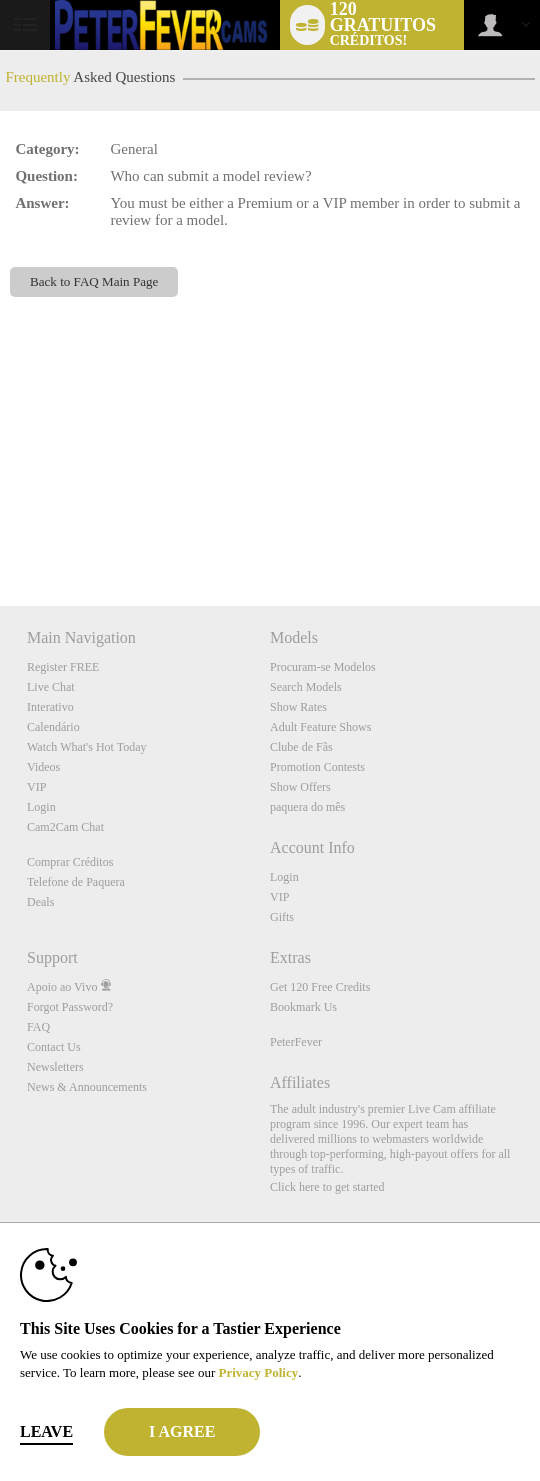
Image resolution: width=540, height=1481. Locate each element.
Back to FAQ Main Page (94, 281)
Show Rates (298, 707)
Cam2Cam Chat (65, 827)
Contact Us (54, 1047)
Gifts (282, 917)
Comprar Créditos (70, 862)
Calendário (53, 727)
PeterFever (296, 1042)
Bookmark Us (303, 1007)
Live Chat (51, 687)
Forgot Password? (70, 1007)
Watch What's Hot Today (87, 747)
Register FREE (63, 667)
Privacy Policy (258, 1372)
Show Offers (300, 787)
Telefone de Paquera (76, 882)
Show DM (0, 531)
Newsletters (55, 1067)
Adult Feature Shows (320, 727)
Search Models (306, 687)
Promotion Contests (317, 767)
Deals (40, 902)
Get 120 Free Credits (320, 987)
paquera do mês (307, 807)
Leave (46, 1431)
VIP (36, 787)
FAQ (38, 1027)
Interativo (50, 707)
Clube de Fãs (301, 747)
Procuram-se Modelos (323, 667)
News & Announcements (87, 1087)
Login (41, 807)
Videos (43, 767)
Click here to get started (327, 1187)
